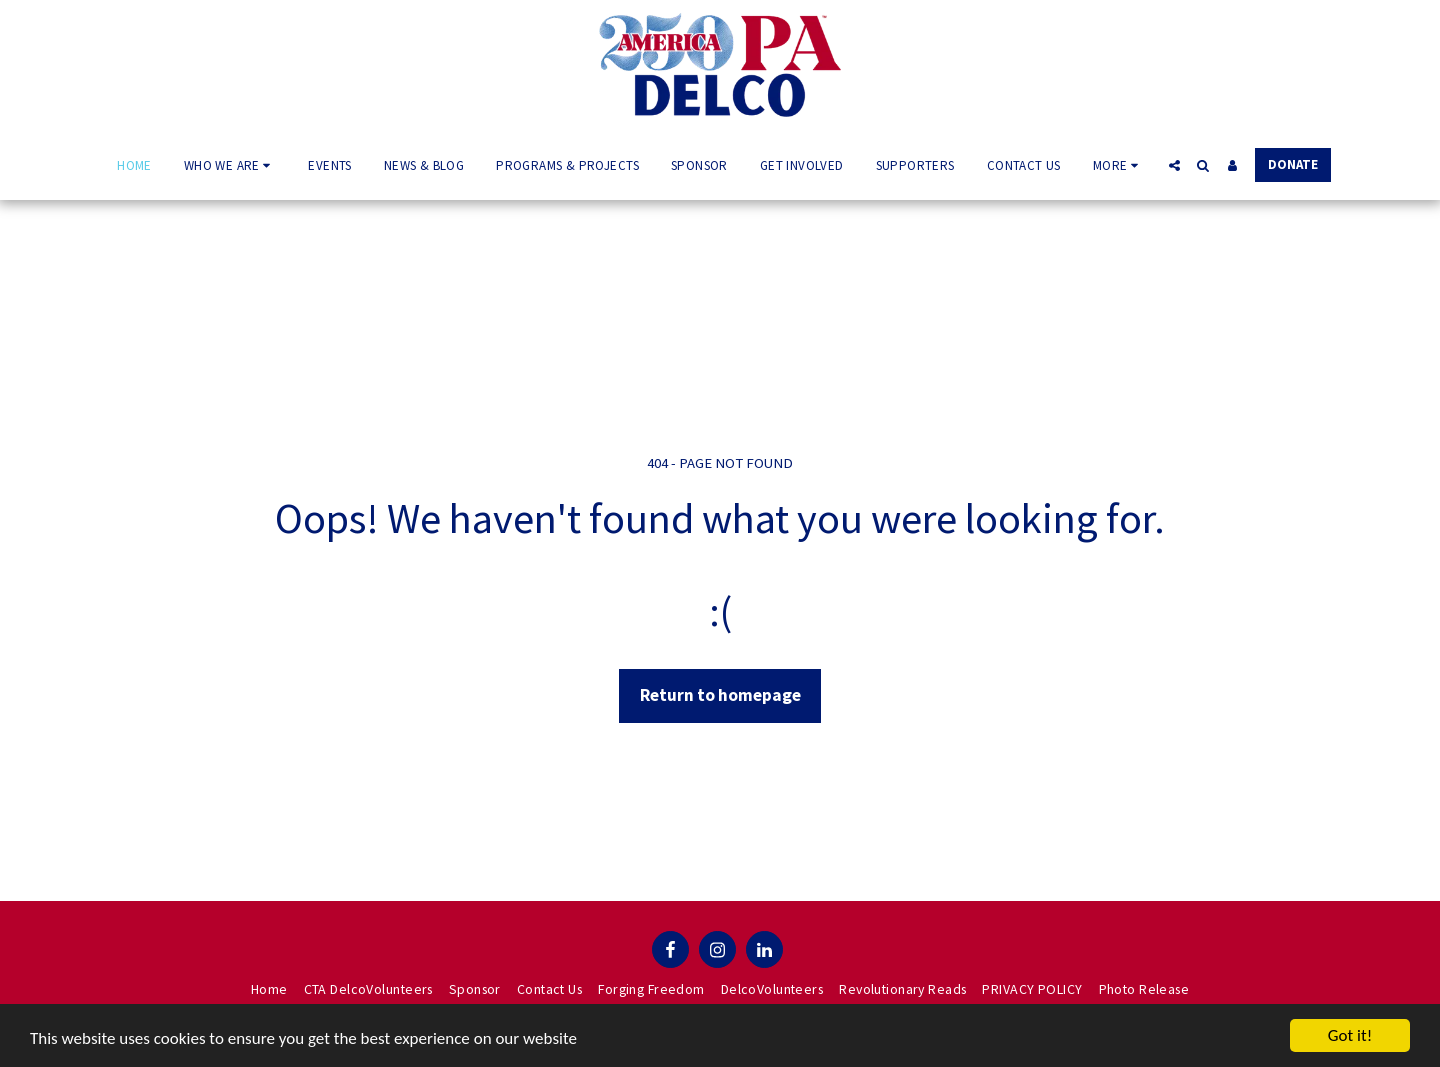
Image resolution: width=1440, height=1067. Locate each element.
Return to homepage (720, 695)
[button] (230, 165)
